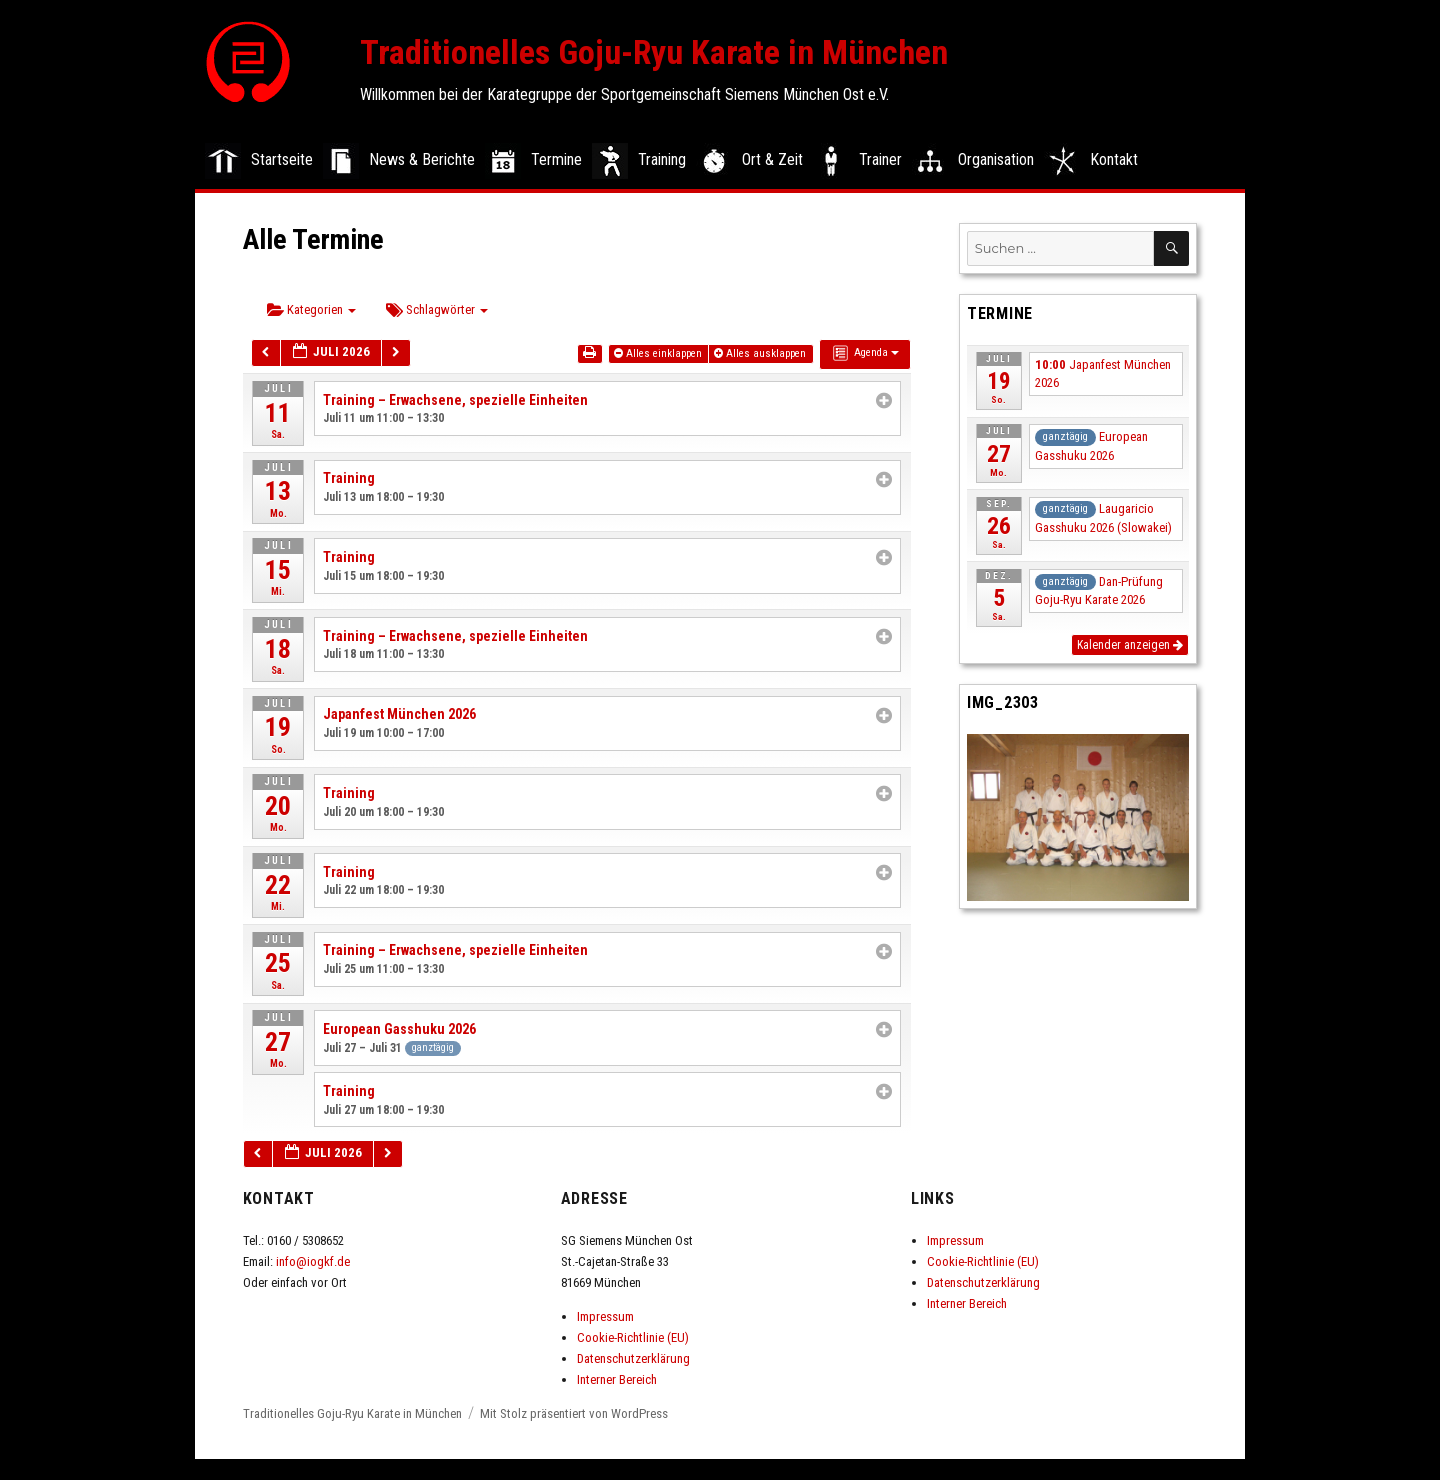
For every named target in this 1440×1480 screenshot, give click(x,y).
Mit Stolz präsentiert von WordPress (574, 1413)
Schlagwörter (437, 309)
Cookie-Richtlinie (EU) (633, 1337)
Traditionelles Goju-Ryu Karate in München (654, 52)
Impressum (605, 1316)
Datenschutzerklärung (633, 1358)
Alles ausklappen (761, 353)
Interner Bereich (617, 1379)
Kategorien (311, 309)
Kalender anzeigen (1130, 645)
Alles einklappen (659, 353)
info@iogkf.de (313, 1261)
